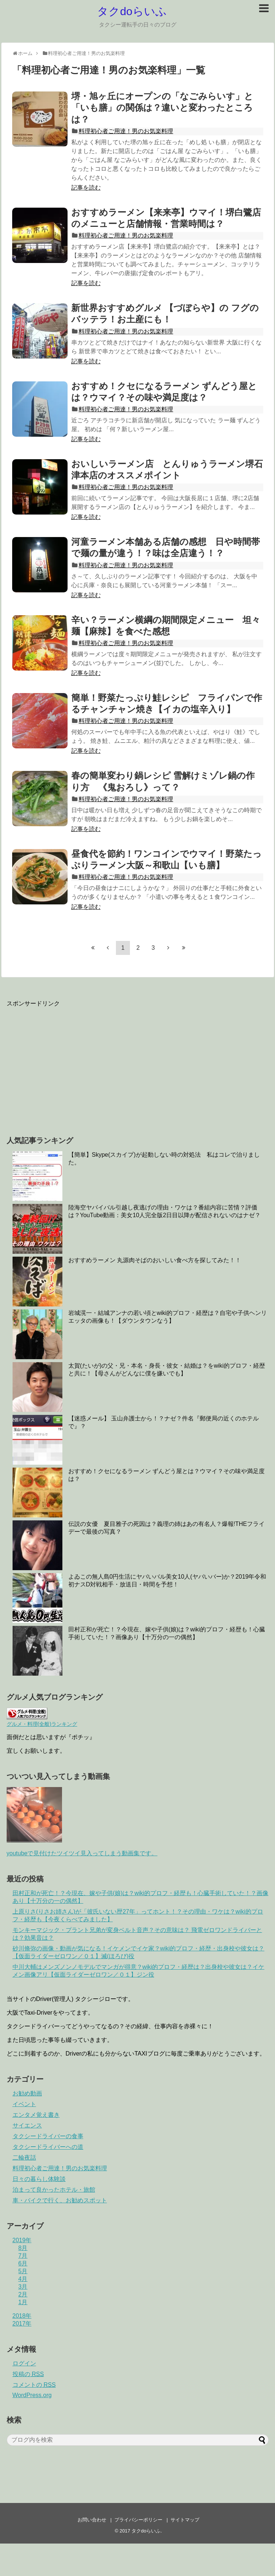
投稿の (28, 2374)
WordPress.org (32, 2395)
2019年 (22, 2240)
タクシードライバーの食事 (48, 2136)
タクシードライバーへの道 (48, 2147)
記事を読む (86, 187)
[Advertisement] (69, 1066)
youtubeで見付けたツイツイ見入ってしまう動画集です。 (82, 1853)
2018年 (22, 2316)
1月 (23, 2302)
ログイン (24, 2363)
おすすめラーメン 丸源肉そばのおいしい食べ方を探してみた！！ (154, 1260)
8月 (23, 2248)
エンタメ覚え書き (36, 2115)
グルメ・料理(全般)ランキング (42, 1724)
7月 (23, 2256)
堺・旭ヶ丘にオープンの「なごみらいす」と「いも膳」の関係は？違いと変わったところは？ (162, 107)
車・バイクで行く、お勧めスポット (60, 2200)
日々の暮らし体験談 (39, 2179)
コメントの (34, 2385)
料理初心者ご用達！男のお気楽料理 (126, 131)
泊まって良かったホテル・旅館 (54, 2190)
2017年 (22, 2323)
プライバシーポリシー (138, 2520)
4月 (23, 2279)
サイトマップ (185, 2520)
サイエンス (27, 2125)
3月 (23, 2287)
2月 (23, 2294)
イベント (24, 2104)
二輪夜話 (24, 2157)
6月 (23, 2263)
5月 (23, 2271)
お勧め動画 (27, 2093)
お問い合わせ (92, 2520)
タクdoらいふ (131, 11)
